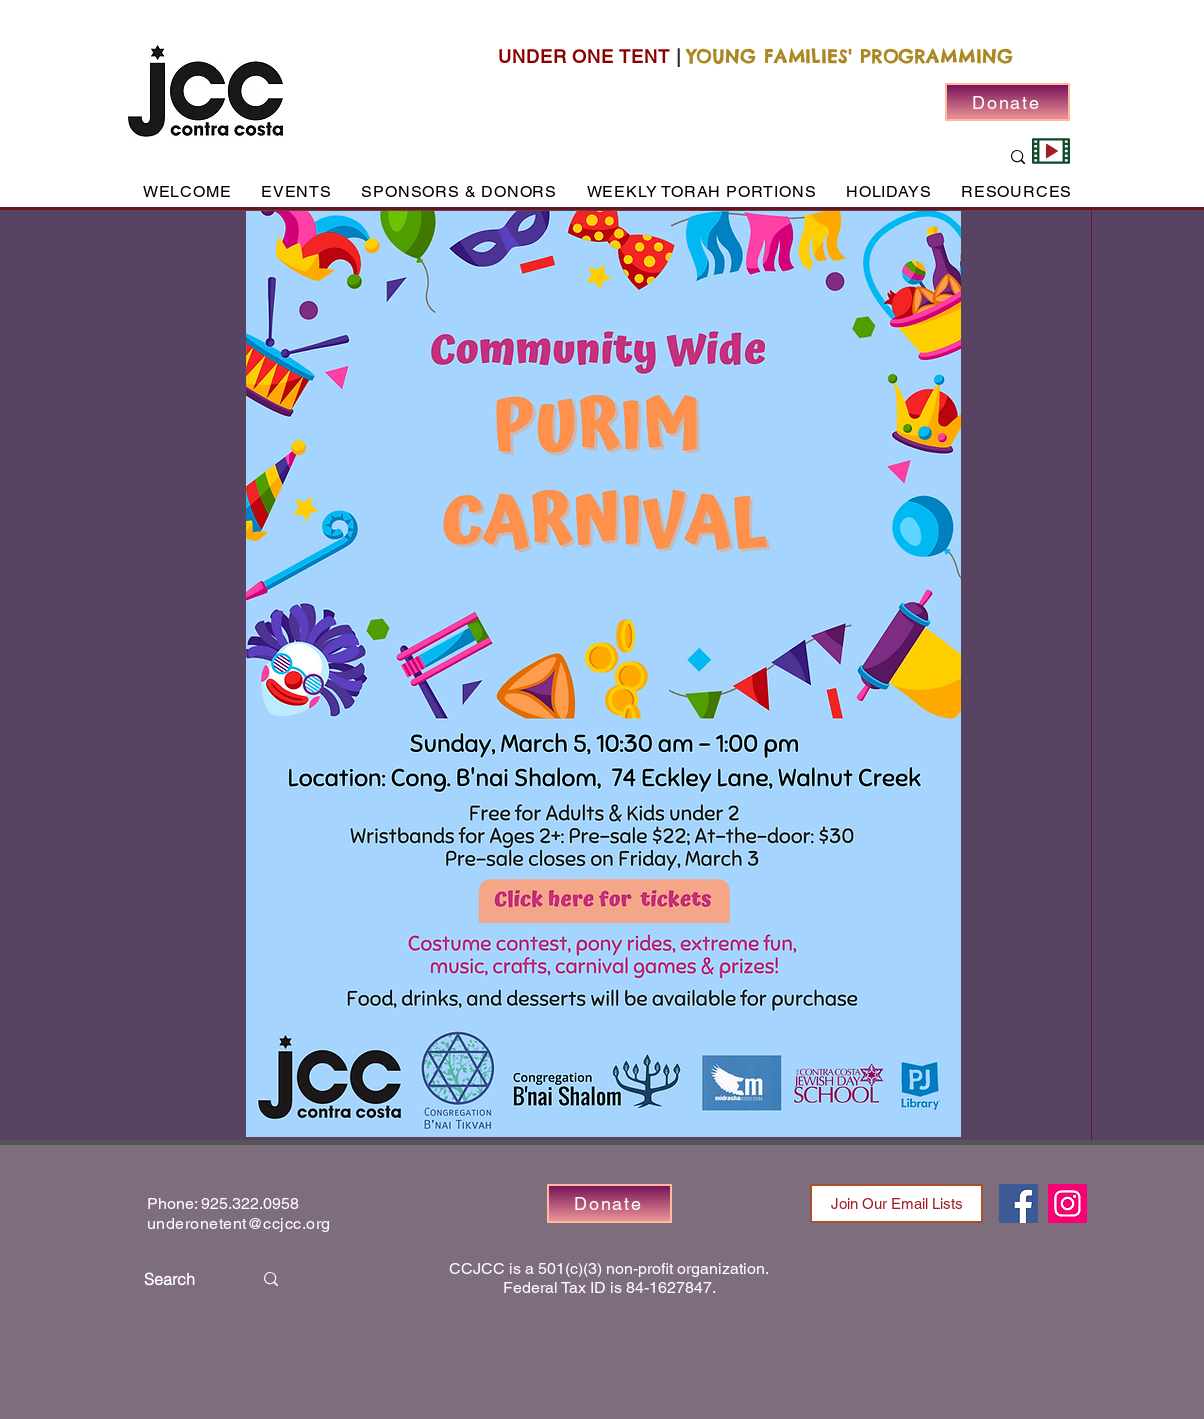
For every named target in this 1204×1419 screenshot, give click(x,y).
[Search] (183, 1279)
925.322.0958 (250, 1203)
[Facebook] (1018, 1203)
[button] (296, 191)
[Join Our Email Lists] (896, 1203)
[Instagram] (1067, 1203)
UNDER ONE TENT (584, 56)
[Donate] (1007, 102)
